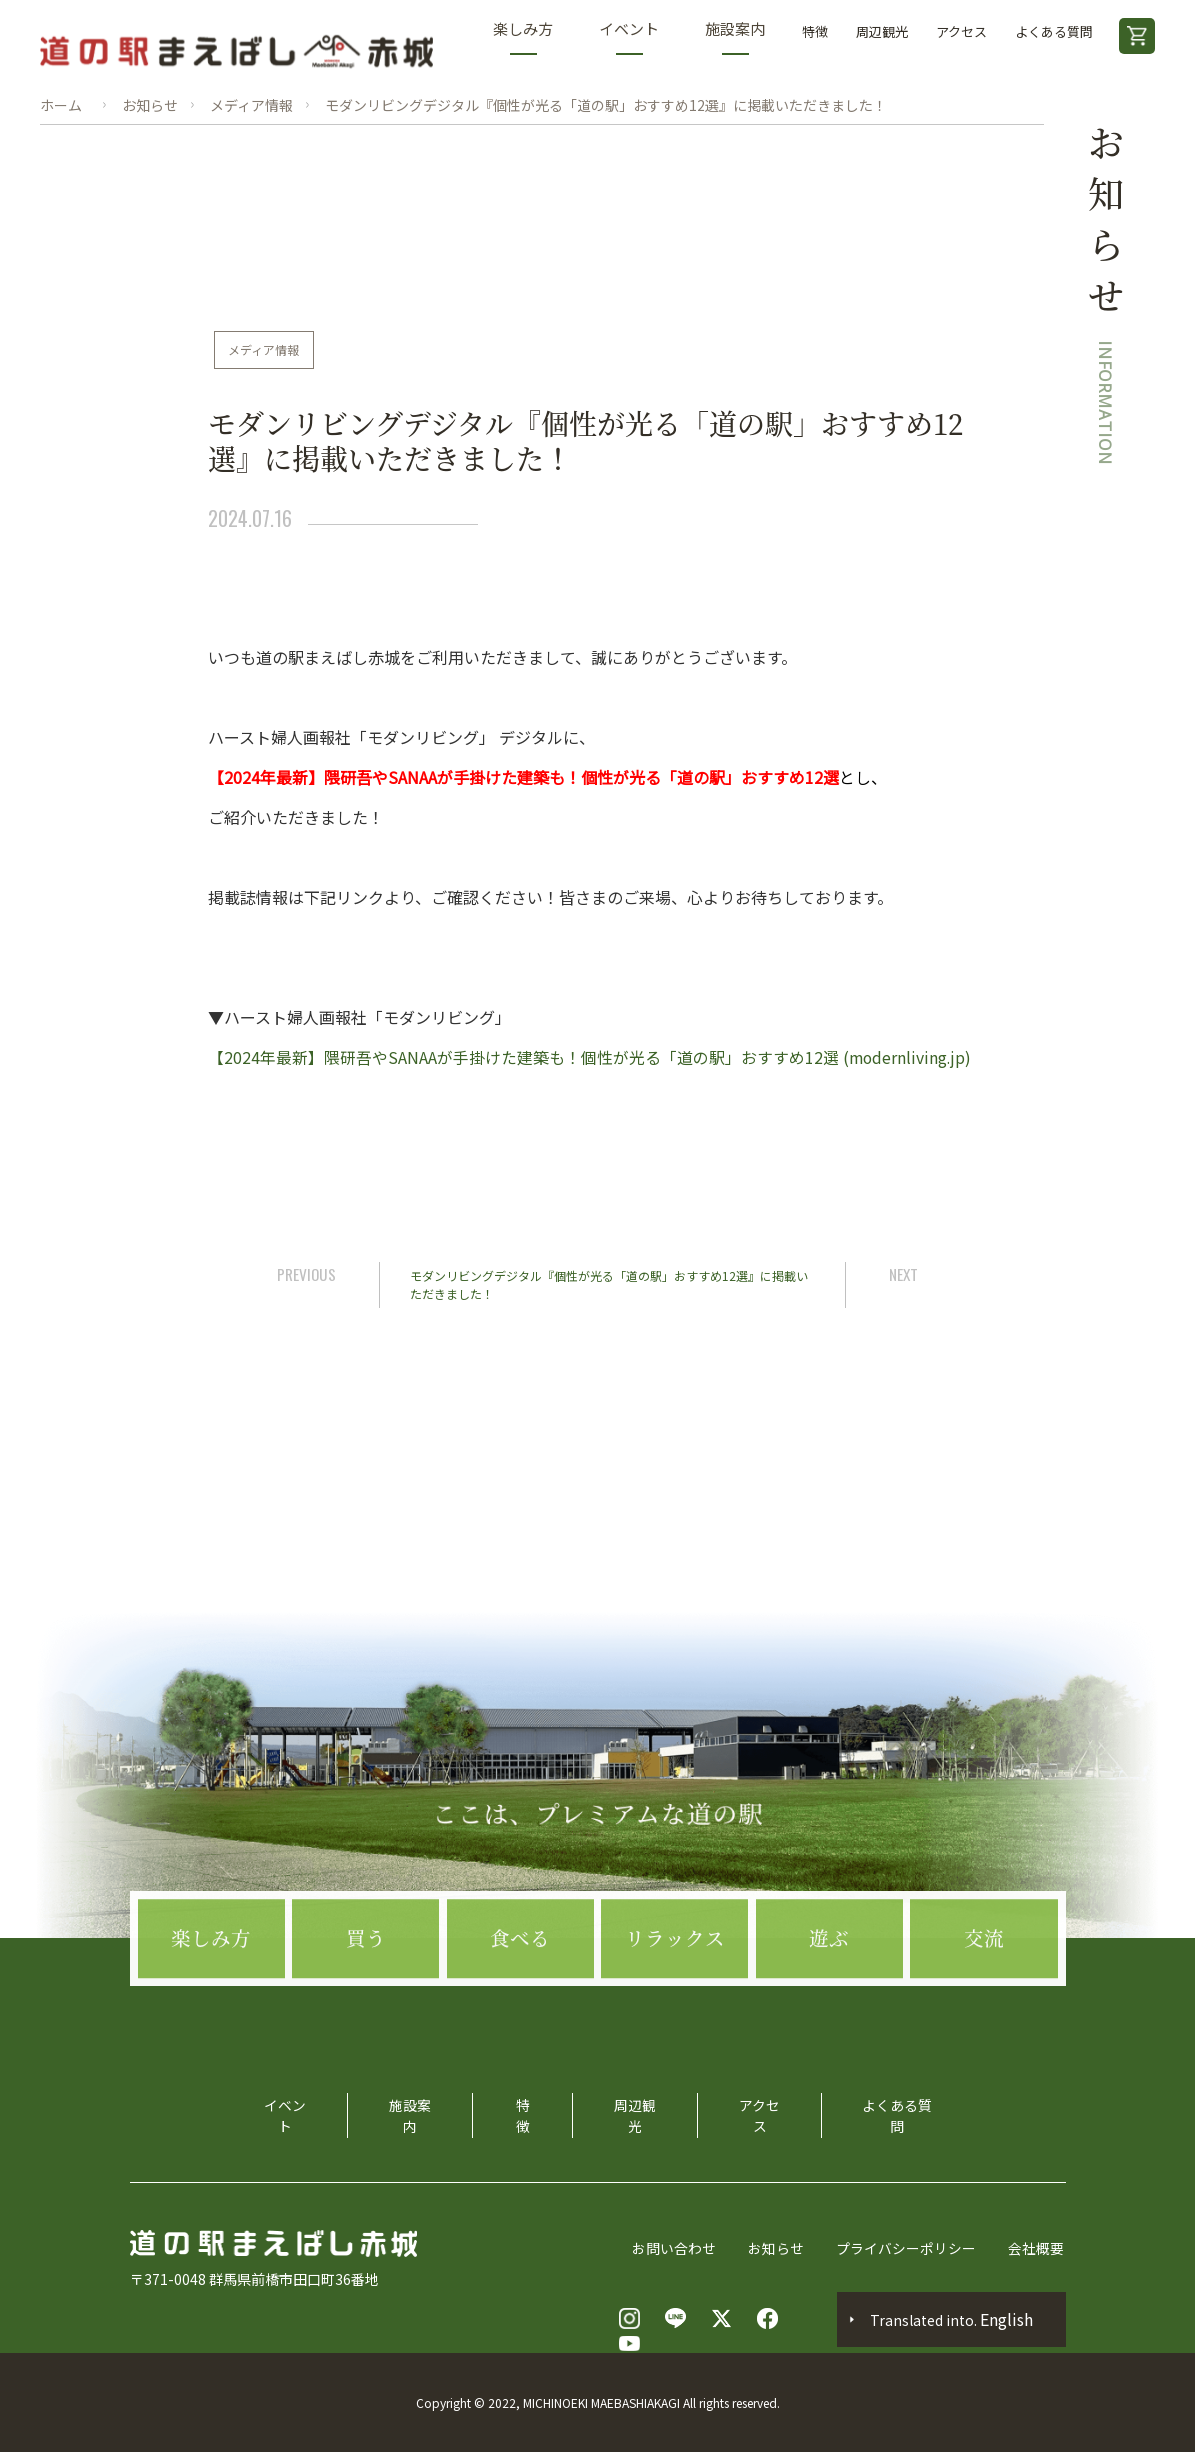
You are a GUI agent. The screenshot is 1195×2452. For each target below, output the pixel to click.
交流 (984, 1995)
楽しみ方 (523, 36)
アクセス (961, 31)
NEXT (901, 1273)
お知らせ (778, 2248)
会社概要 (1038, 2248)
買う (366, 1995)
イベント (629, 36)
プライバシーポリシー (908, 2248)
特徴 (815, 31)
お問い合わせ (676, 2248)
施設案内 (735, 36)
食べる (520, 1995)
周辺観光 (882, 31)
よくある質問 (1054, 31)
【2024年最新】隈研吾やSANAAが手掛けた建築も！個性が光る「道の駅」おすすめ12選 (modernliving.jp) (591, 1057)
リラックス (675, 1995)
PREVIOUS (309, 1273)
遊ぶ (829, 1995)
